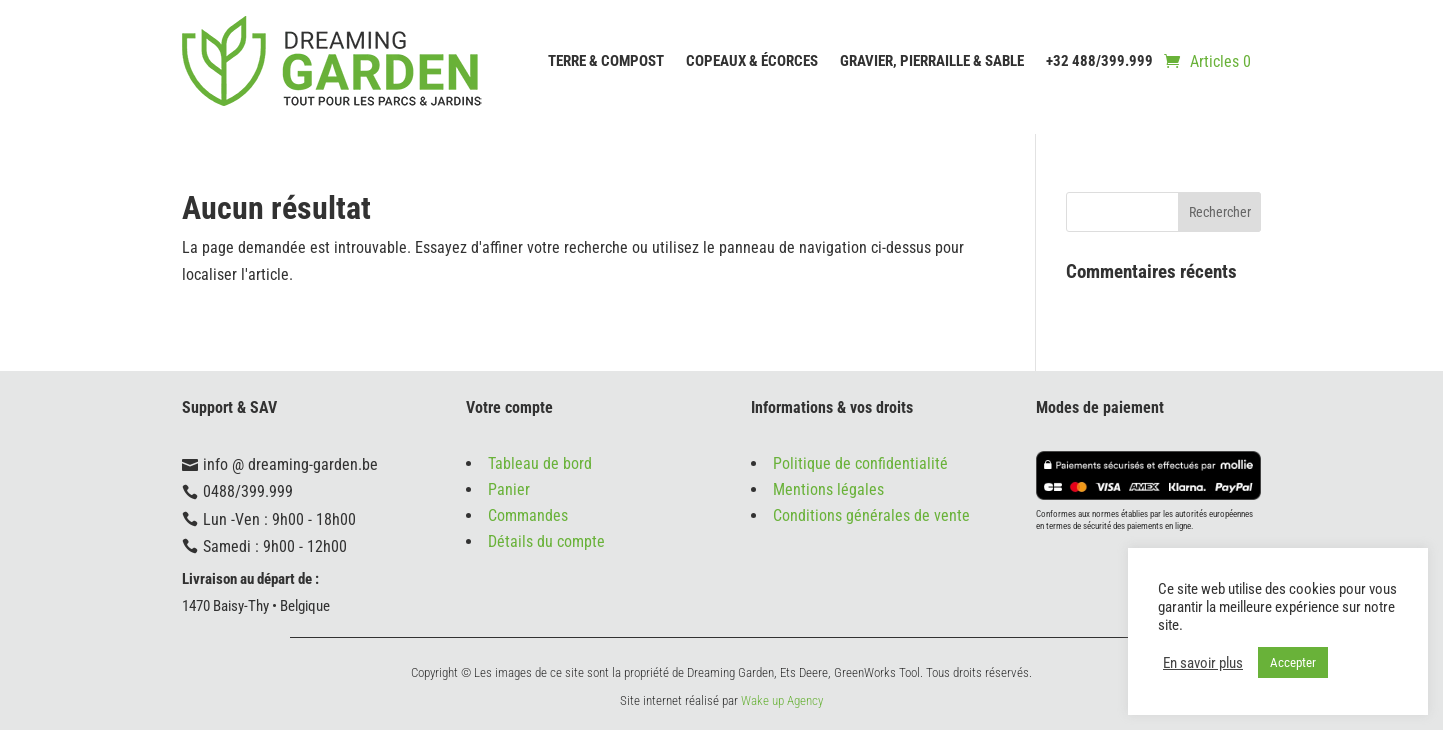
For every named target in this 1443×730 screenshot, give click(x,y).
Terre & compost (606, 61)
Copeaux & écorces (752, 61)
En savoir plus (1203, 663)
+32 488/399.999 (1099, 61)
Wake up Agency (782, 700)
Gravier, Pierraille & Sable (932, 61)
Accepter (1293, 662)
